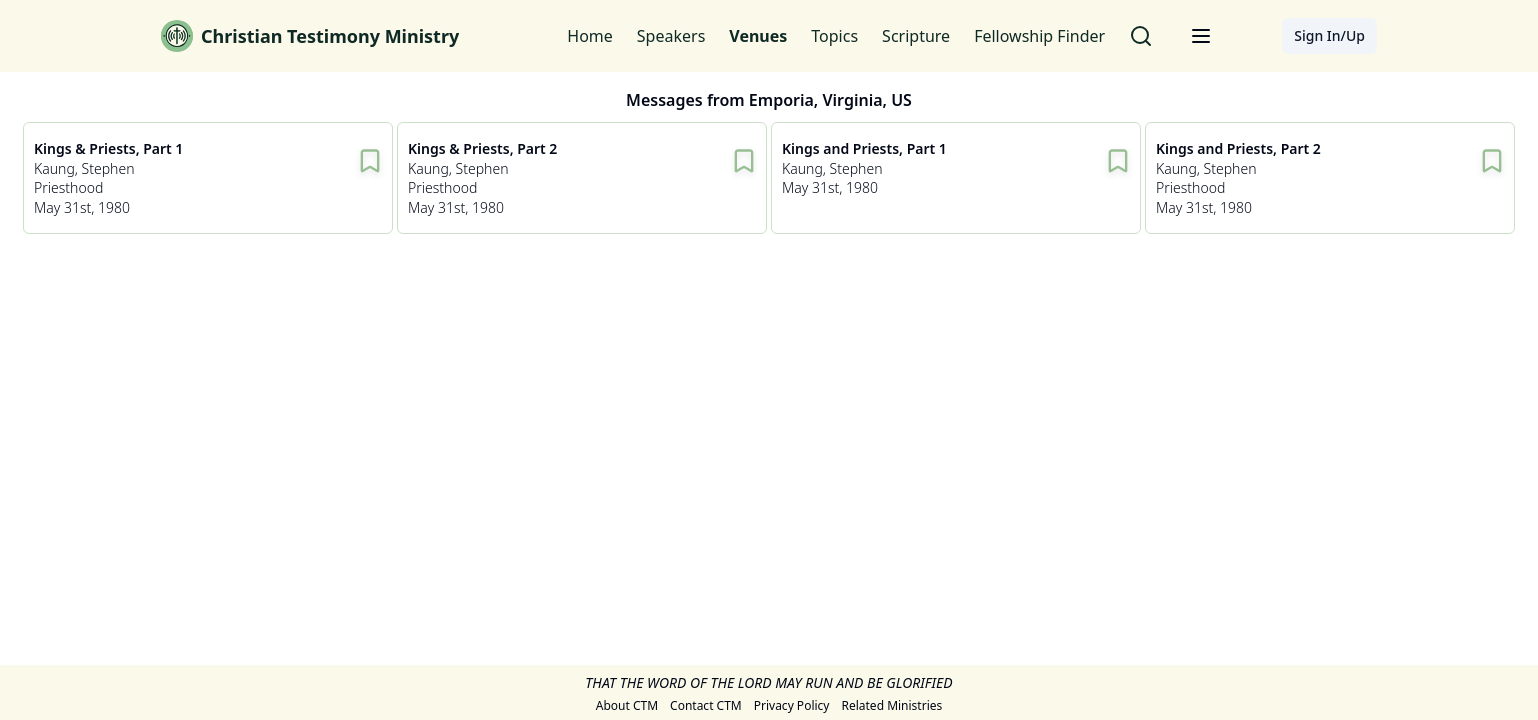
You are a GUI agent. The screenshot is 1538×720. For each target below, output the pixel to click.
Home (590, 36)
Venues (758, 36)
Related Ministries (891, 707)
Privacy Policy (792, 707)
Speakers (671, 36)
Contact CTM (706, 707)
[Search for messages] (1141, 36)
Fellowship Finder (1039, 36)
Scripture (916, 36)
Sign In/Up (1329, 35)
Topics (834, 36)
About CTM (627, 707)
